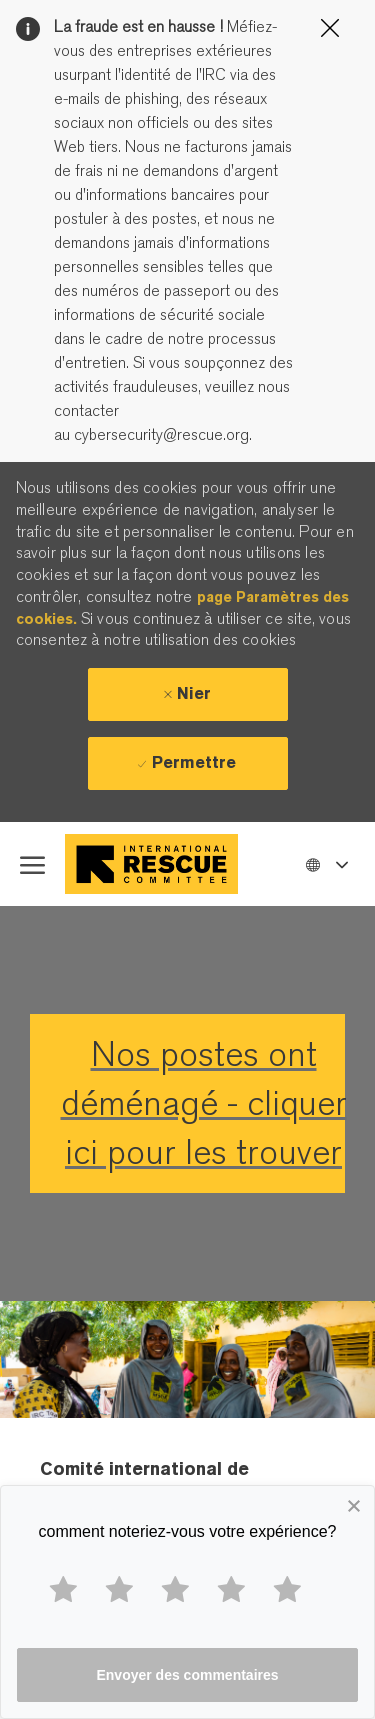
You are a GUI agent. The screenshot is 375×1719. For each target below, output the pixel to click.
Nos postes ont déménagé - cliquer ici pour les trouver (204, 1103)
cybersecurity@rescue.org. (161, 435)
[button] (326, 863)
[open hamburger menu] (32, 864)
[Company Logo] (156, 864)
